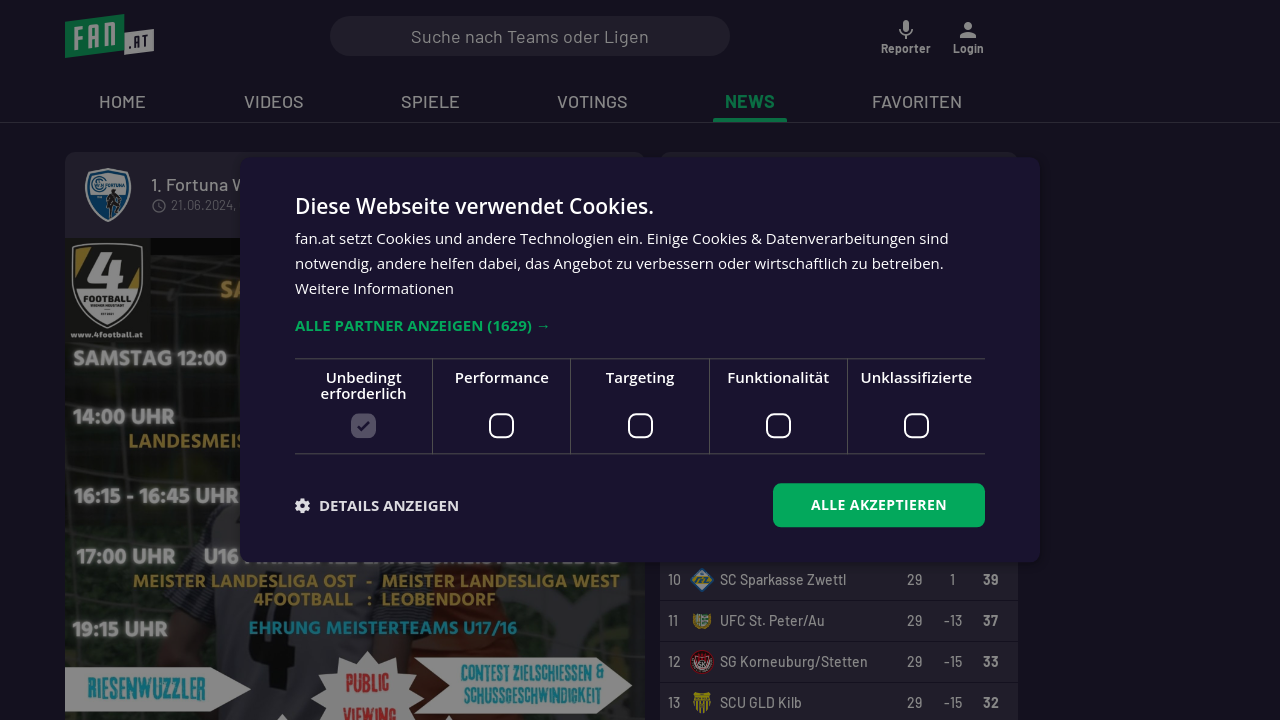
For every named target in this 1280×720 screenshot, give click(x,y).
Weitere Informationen (374, 288)
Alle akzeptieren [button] (879, 504)
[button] (640, 325)
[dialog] (640, 360)
